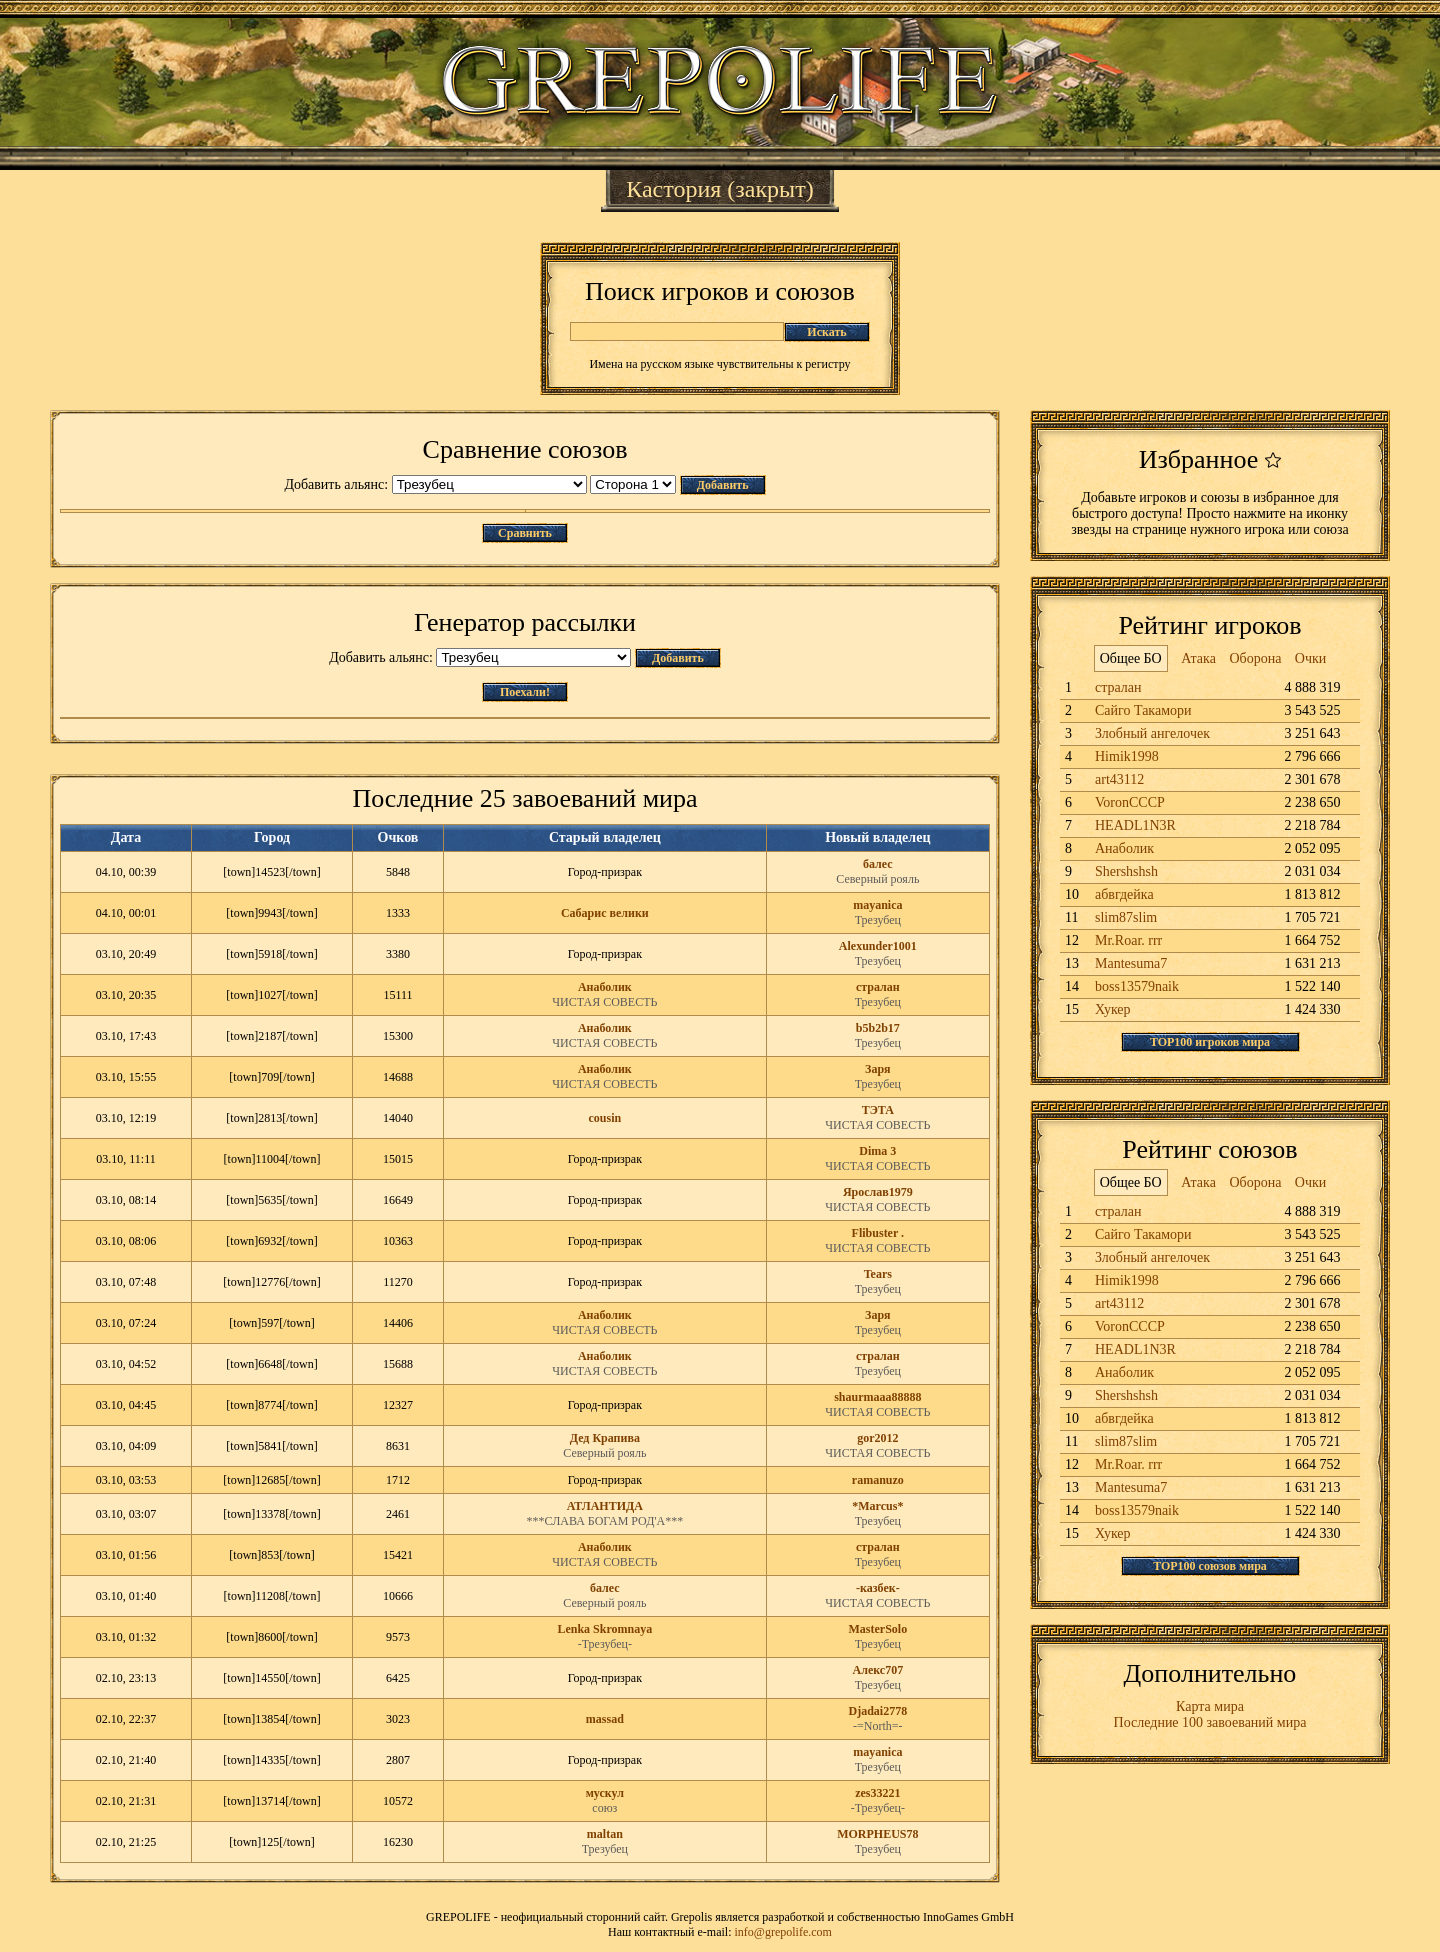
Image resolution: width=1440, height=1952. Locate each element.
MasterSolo (878, 1629)
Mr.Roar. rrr (1128, 940)
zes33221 (877, 1793)
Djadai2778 (878, 1711)
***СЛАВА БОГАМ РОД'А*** (604, 1521)
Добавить (723, 485)
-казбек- (878, 1588)
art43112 (1119, 779)
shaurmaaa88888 (877, 1397)
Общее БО (1131, 658)
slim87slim (1126, 917)
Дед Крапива (605, 1438)
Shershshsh (1126, 871)
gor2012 (877, 1438)
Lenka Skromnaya (604, 1629)
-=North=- (878, 1726)
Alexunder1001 (878, 946)
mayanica (877, 905)
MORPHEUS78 (877, 1834)
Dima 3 (877, 1151)
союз (604, 1808)
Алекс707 (878, 1670)
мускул (605, 1793)
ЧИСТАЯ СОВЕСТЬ (604, 1002)
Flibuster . (878, 1233)
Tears (878, 1274)
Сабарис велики (605, 913)
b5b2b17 (878, 1028)
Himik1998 (1127, 756)
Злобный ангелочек (1152, 733)
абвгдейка (1124, 894)
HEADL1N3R (1135, 825)
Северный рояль (877, 879)
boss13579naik (1137, 986)
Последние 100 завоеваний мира (1210, 1722)
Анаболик (605, 987)
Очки (1310, 658)
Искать (826, 332)
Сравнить (525, 533)
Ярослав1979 (878, 1192)
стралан (878, 987)
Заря (878, 1069)
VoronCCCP (1130, 802)
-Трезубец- (605, 1644)
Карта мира (1210, 1706)
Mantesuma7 (1131, 963)
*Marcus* (877, 1506)
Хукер (1113, 1009)
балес (878, 864)
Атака (1198, 658)
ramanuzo (878, 1480)
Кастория (673, 189)
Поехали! (525, 692)
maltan (605, 1834)
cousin (604, 1118)
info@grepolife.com (783, 1932)
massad (605, 1719)
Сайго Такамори (1143, 710)
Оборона (1255, 658)
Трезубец (878, 920)
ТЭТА (878, 1110)
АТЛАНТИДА (605, 1506)
